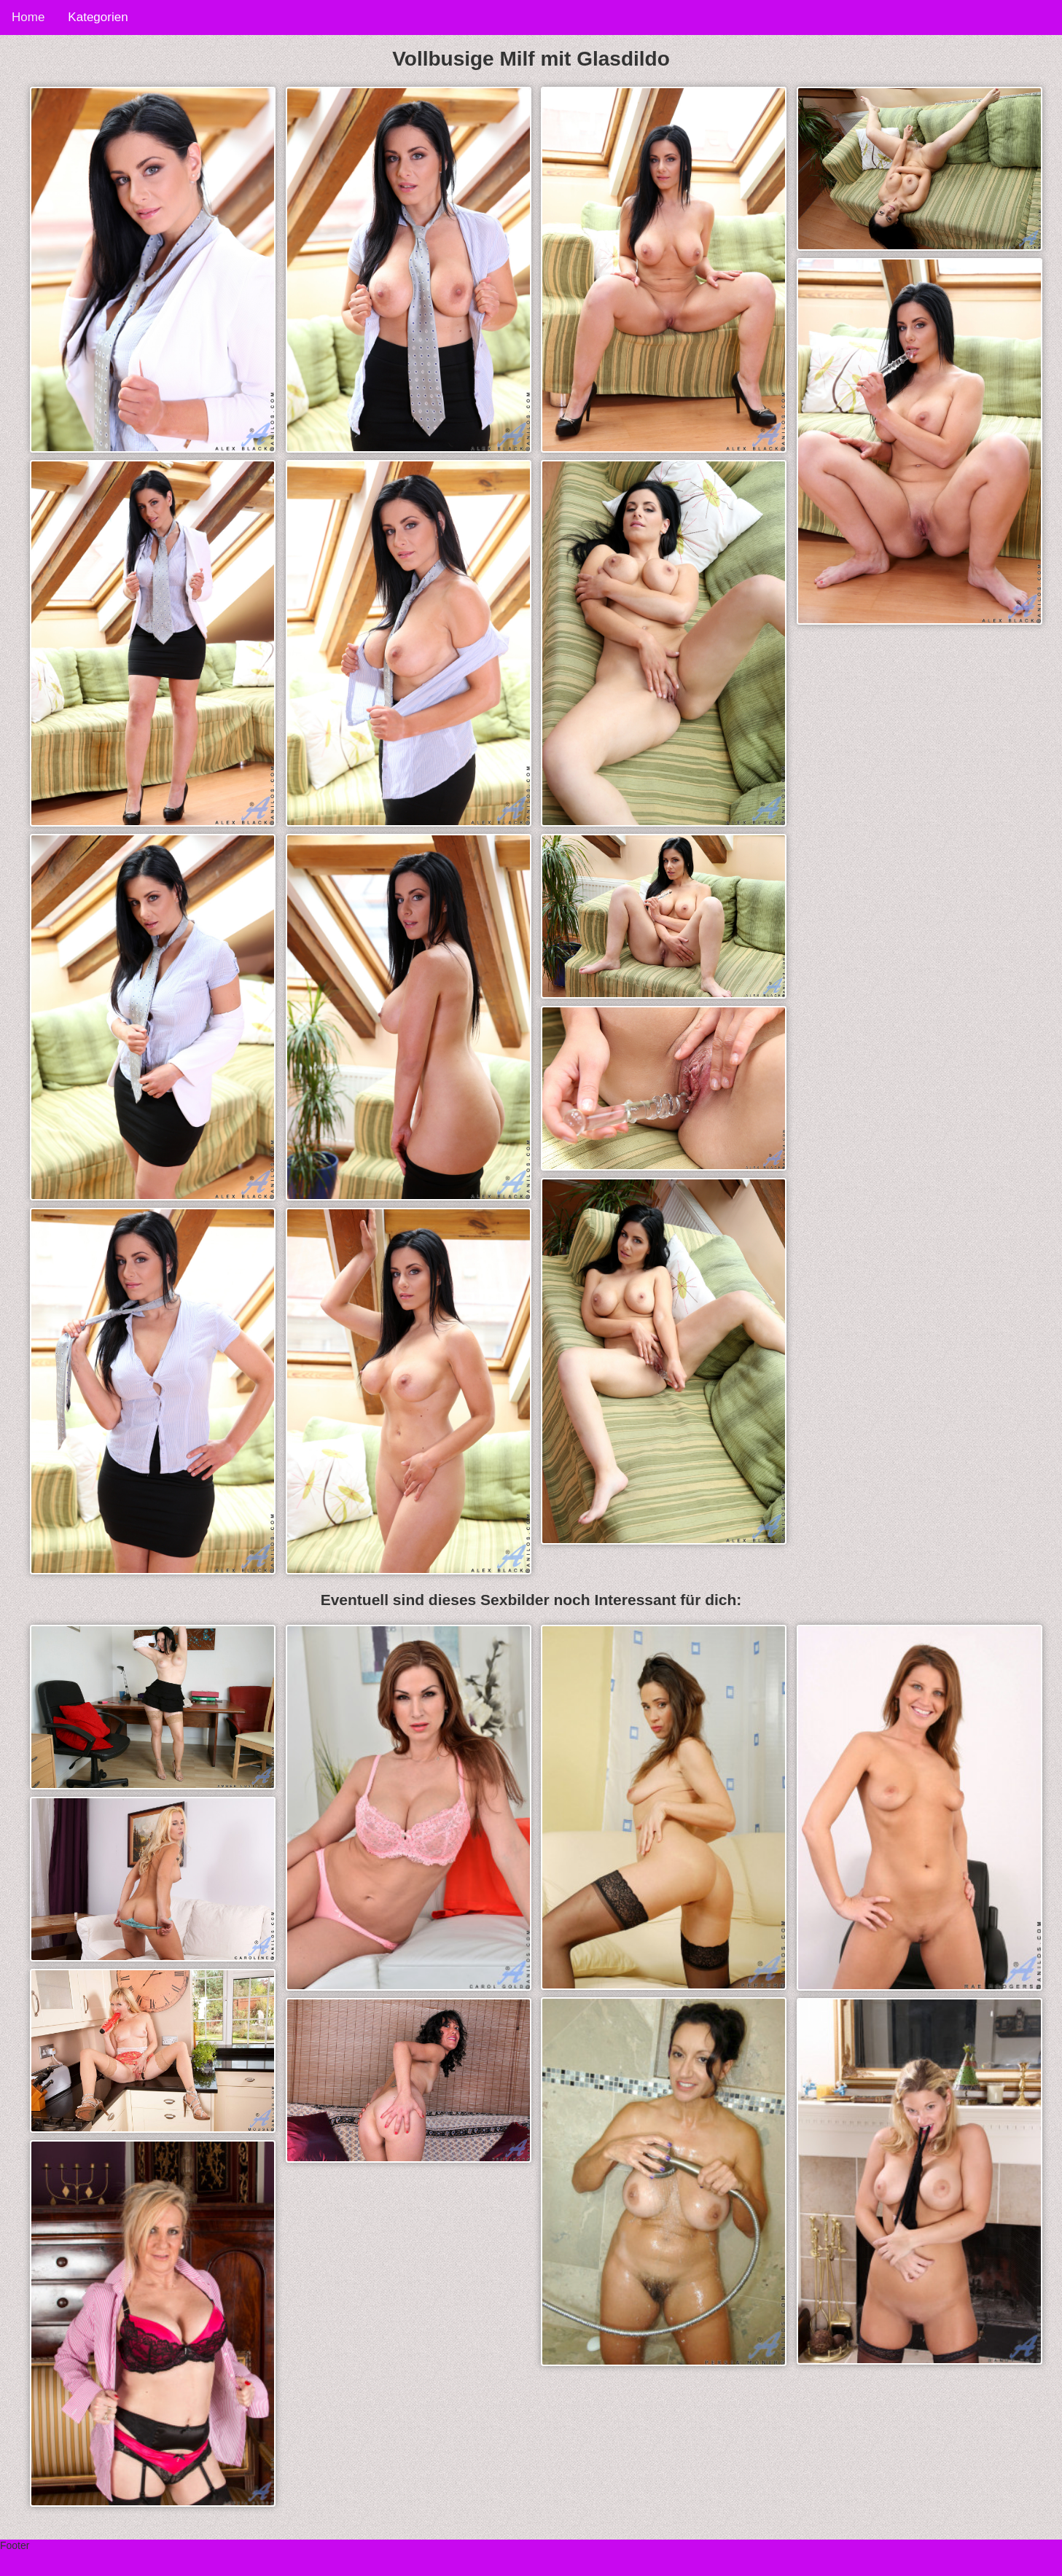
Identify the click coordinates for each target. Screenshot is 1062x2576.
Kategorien (98, 17)
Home (28, 17)
